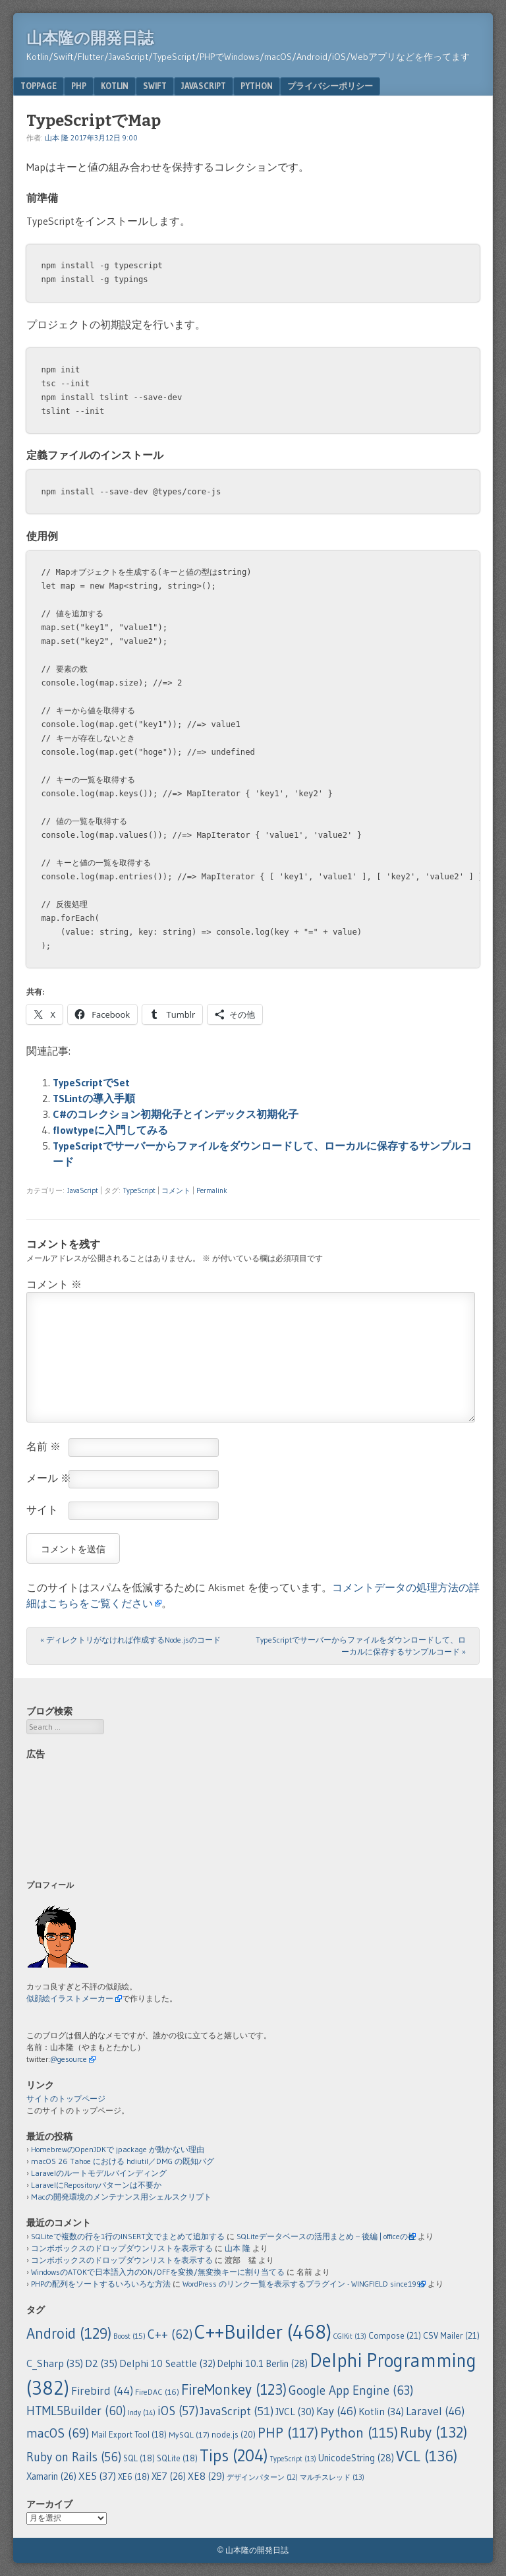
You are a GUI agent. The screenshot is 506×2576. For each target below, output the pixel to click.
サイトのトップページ (65, 2098)
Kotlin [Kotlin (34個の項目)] (381, 2411)
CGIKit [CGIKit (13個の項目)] (349, 2336)
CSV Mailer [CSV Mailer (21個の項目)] (451, 2335)
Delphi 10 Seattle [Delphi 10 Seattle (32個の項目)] (167, 2363)
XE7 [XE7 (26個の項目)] (169, 2476)
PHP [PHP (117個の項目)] (288, 2432)
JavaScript (203, 85)
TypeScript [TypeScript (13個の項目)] (293, 2458)
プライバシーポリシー (330, 85)
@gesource (68, 2059)
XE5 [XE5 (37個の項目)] (97, 2475)
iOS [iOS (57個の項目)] (177, 2410)
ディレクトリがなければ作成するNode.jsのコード (130, 1640)
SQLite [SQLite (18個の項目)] (177, 2458)
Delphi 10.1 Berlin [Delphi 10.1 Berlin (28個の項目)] (262, 2364)
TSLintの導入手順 (94, 1098)
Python (256, 85)
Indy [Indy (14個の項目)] (141, 2412)
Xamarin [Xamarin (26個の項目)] (51, 2476)
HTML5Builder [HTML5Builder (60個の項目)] (76, 2410)
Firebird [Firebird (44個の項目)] (102, 2391)
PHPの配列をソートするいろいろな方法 (101, 2284)
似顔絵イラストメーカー (69, 1998)
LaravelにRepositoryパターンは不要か (96, 2185)
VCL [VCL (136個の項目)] (426, 2456)
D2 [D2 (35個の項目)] (101, 2363)
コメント (175, 1190)
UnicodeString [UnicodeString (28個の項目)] (356, 2458)
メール (48, 1477)
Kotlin (114, 85)
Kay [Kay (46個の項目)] (336, 2411)
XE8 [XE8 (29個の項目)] (206, 2476)
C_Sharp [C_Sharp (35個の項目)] (54, 2363)
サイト (42, 1509)
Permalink (211, 1190)
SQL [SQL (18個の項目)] (139, 2458)
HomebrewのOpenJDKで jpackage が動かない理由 (117, 2149)
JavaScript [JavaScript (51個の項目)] (236, 2411)
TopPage (38, 85)
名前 (43, 1446)
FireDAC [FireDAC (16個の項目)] (157, 2392)
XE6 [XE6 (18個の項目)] (134, 2477)
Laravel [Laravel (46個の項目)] (435, 2411)
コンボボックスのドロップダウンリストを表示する (122, 2248)
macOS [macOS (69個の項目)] (58, 2433)
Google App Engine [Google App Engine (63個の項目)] (351, 2390)
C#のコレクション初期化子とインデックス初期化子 (175, 1114)
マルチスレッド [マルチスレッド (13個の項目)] (332, 2477)
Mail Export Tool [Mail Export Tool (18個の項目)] (129, 2435)
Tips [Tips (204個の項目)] (234, 2455)
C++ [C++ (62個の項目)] (170, 2334)
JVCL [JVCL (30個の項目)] (294, 2411)
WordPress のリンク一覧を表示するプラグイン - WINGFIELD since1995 (304, 2284)
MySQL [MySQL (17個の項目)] (189, 2435)
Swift (155, 85)
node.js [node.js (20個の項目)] (233, 2434)
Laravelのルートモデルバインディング (99, 2173)
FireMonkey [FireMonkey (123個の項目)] (234, 2389)
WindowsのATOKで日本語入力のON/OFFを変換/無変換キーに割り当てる (158, 2272)
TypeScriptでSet (91, 1082)
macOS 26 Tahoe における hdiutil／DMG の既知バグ (122, 2161)
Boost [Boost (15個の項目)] (129, 2336)
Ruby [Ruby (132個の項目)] (433, 2432)
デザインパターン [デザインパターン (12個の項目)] (262, 2477)
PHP (78, 85)
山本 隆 (57, 137)
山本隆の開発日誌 (90, 38)
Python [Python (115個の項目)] (359, 2433)
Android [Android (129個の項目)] (68, 2333)
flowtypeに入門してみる (110, 1129)
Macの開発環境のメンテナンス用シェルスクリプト (121, 2197)
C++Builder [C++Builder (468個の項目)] (262, 2332)
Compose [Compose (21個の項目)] (394, 2335)
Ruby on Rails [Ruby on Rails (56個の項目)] (73, 2457)
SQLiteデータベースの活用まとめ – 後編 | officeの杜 (326, 2236)
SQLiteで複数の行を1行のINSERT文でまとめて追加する (128, 2236)
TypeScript (139, 1190)
